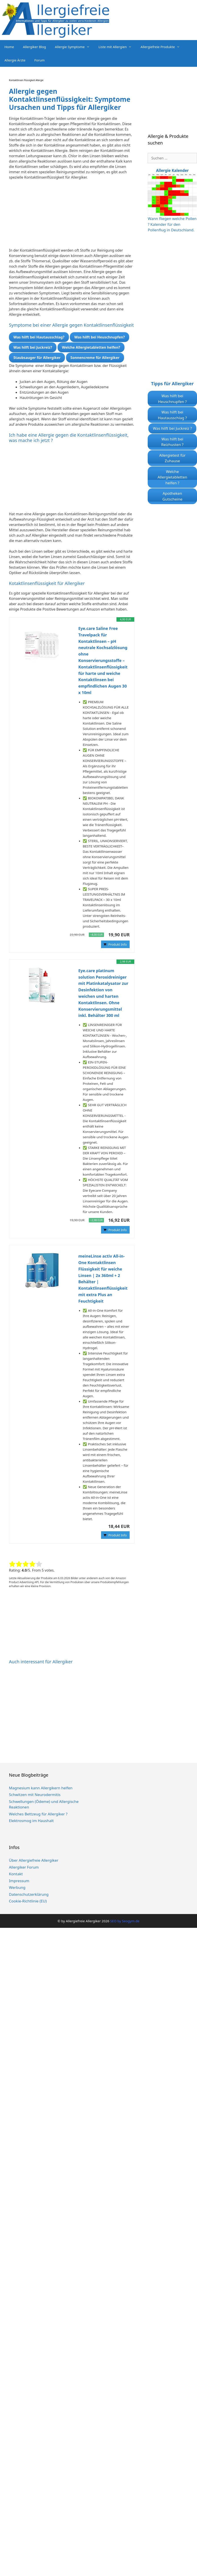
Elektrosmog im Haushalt (31, 1820)
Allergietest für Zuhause (172, 458)
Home (9, 47)
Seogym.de (130, 1921)
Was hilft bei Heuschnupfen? (99, 337)
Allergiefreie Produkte (162, 46)
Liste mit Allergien (117, 46)
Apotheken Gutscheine (172, 496)
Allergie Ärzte (14, 60)
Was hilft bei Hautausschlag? (38, 337)
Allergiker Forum (24, 1867)
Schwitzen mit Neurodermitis (34, 1794)
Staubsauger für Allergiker (36, 357)
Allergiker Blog (34, 47)
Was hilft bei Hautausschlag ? (172, 414)
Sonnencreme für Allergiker (95, 357)
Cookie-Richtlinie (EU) (28, 1901)
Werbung (17, 1887)
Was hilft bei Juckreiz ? (172, 428)
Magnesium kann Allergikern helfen (41, 1787)
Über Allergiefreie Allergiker (33, 1860)
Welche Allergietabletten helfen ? (172, 477)
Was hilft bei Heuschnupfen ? (172, 398)
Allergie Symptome (74, 46)
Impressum (19, 1880)
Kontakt (16, 1873)
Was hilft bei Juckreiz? (32, 347)
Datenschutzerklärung (29, 1894)
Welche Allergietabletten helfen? (91, 347)
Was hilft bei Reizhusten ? (172, 441)
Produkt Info (117, 944)
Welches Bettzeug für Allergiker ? (38, 1813)
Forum (39, 60)
